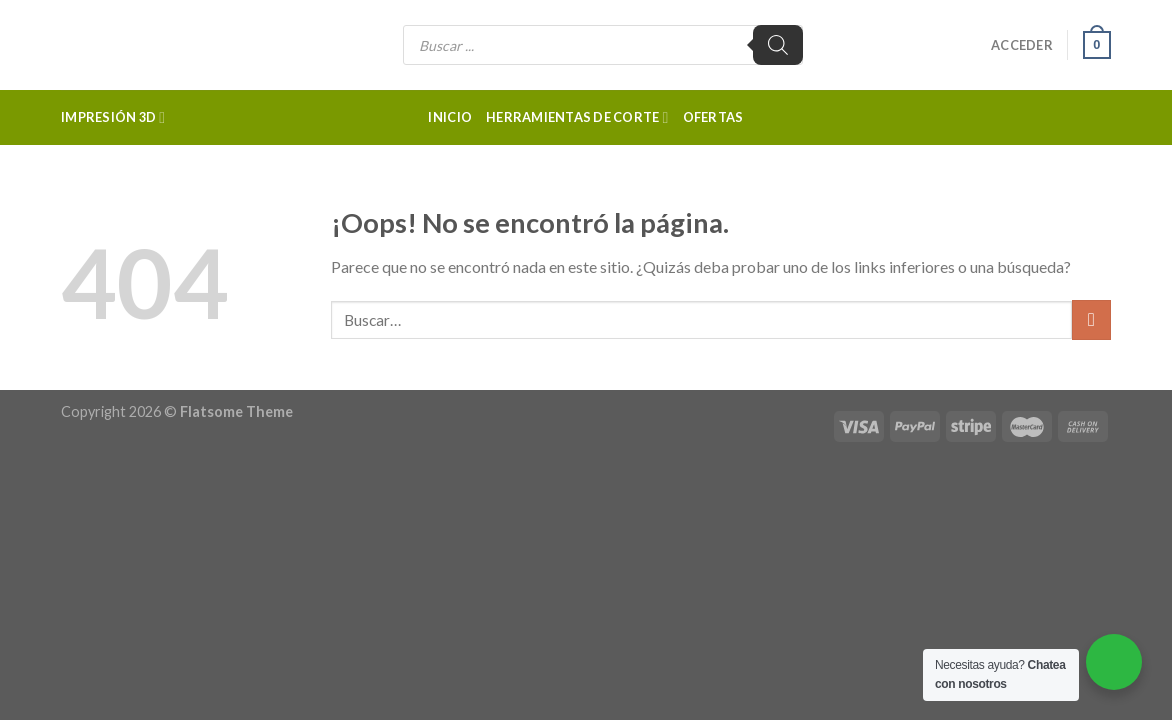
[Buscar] (778, 45)
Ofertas (713, 117)
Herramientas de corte (577, 117)
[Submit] (1091, 319)
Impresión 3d (113, 117)
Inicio (450, 117)
